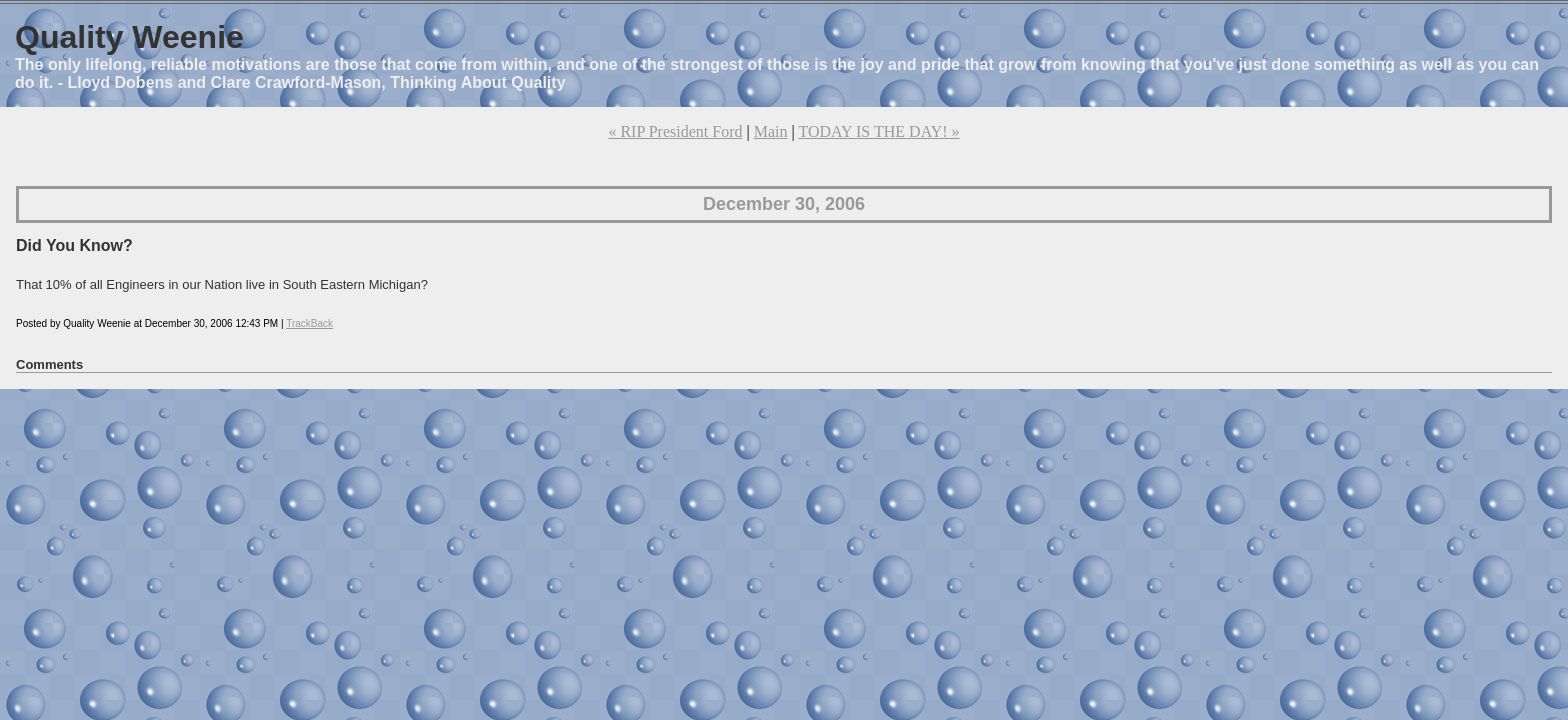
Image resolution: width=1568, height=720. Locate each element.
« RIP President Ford (675, 131)
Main (771, 131)
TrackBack (309, 323)
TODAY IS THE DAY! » (878, 131)
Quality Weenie (129, 37)
